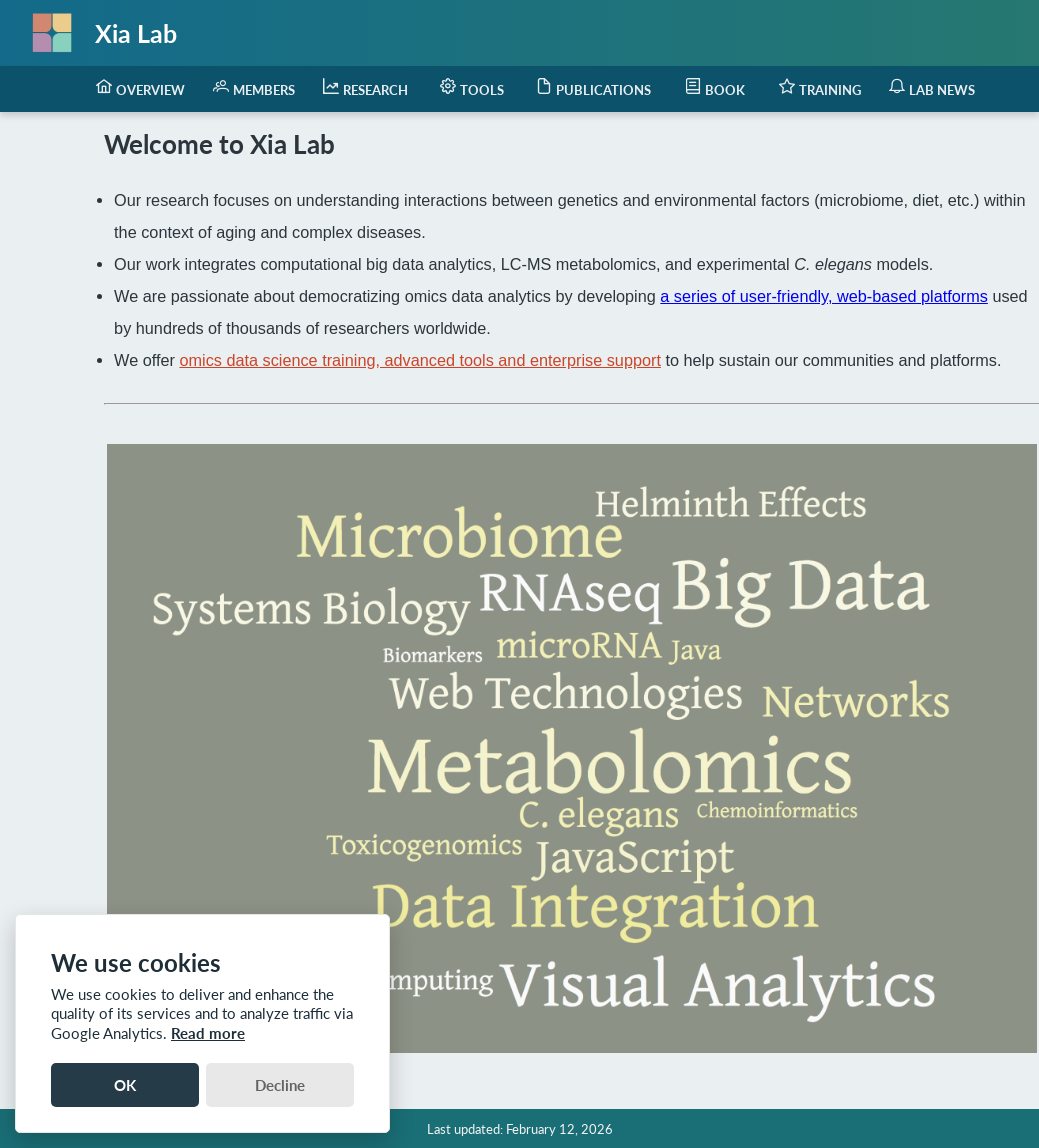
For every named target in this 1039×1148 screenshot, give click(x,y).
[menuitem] (140, 89)
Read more (208, 1033)
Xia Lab (136, 33)
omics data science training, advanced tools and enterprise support (419, 360)
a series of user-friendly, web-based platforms (824, 296)
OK (125, 1085)
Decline (280, 1085)
